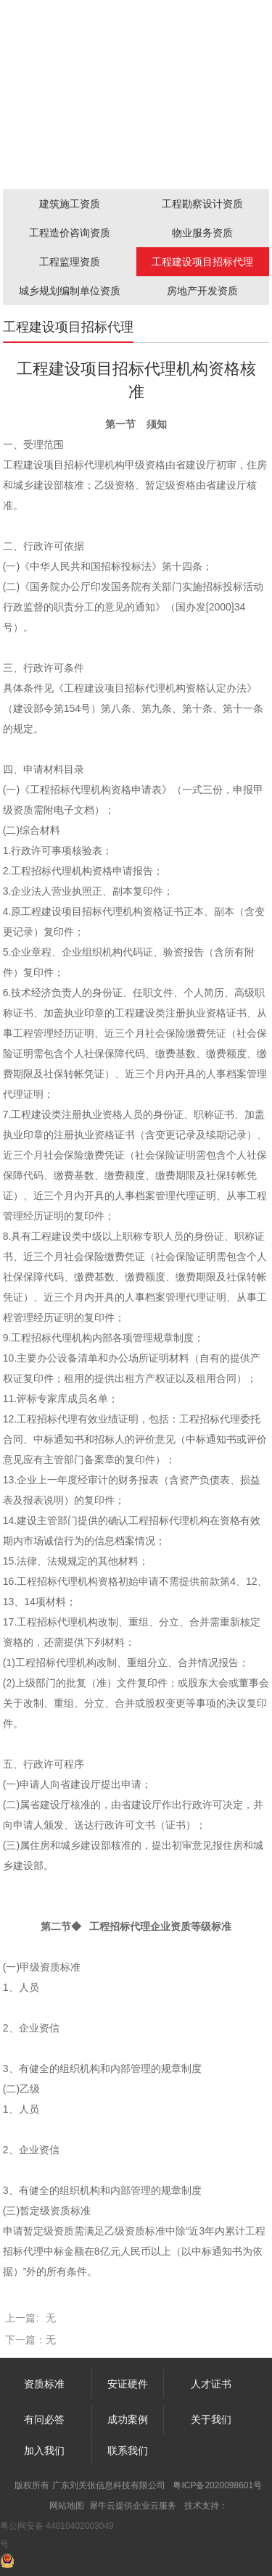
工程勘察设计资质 (202, 204)
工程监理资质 (69, 262)
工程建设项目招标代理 (202, 262)
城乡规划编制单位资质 (69, 291)
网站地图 (66, 2506)
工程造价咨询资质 (69, 233)
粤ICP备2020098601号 (217, 2485)
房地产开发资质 (202, 291)
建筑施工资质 (69, 204)
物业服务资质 (202, 233)
